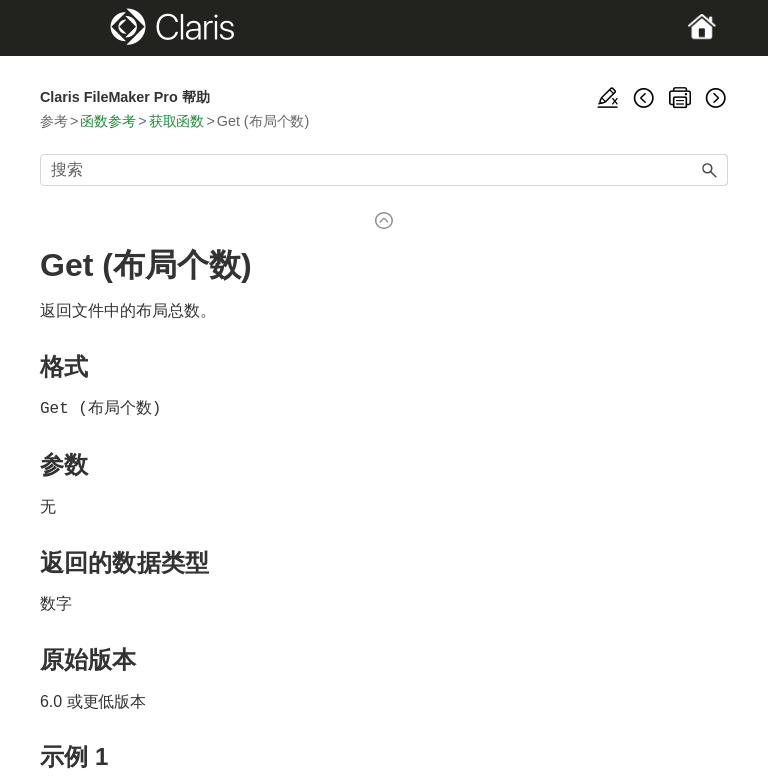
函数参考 (108, 121)
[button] (710, 170)
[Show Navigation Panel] (73, 28)
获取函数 (177, 121)
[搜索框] (384, 170)
